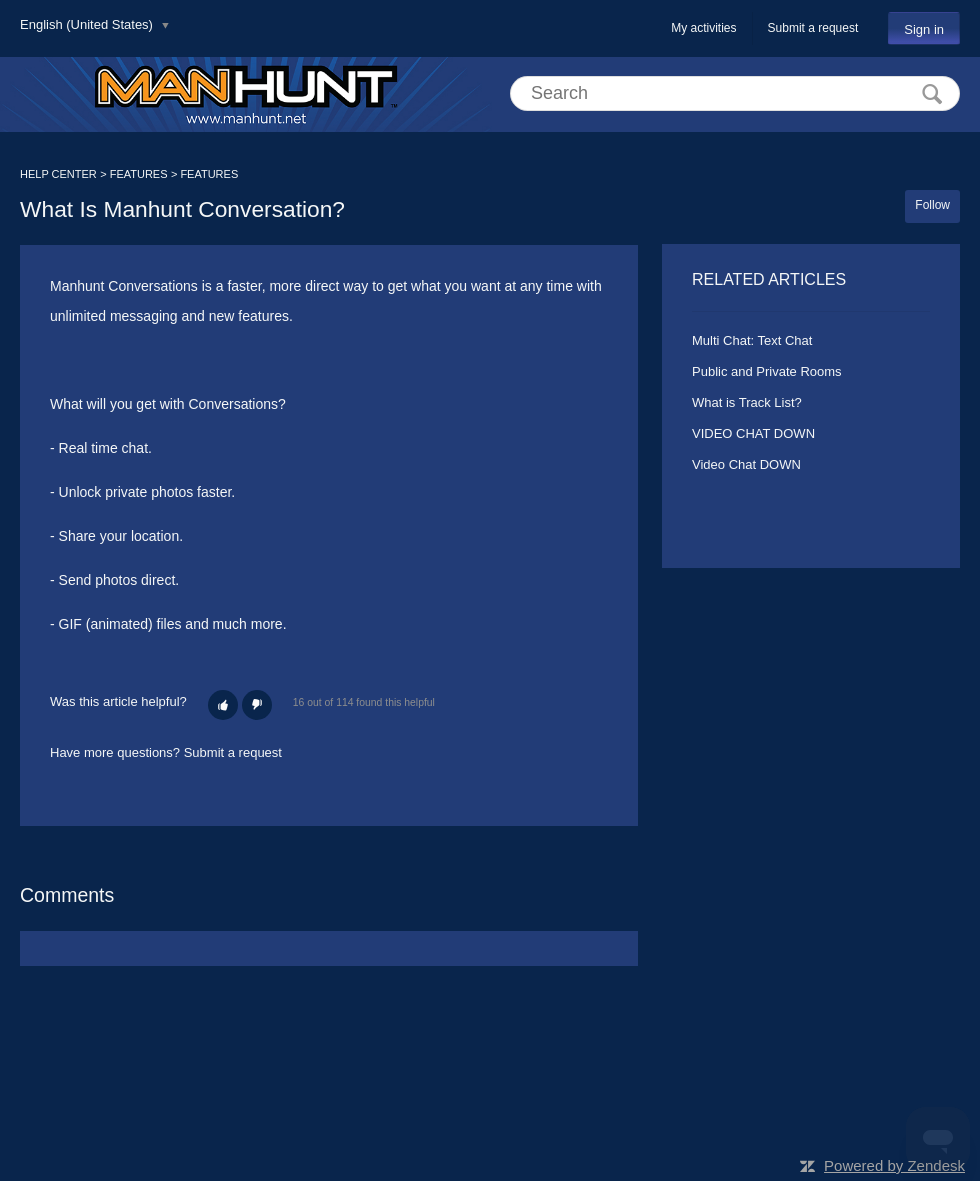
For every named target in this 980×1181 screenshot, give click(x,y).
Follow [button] (932, 205)
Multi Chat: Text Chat (752, 340)
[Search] (735, 93)
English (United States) (88, 24)
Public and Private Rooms (767, 371)
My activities (703, 28)
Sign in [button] (924, 29)
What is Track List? (747, 402)
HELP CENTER (58, 174)
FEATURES (139, 174)
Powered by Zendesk (894, 1165)
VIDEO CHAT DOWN (753, 433)
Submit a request (813, 28)
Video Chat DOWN (746, 464)
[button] (223, 705)
